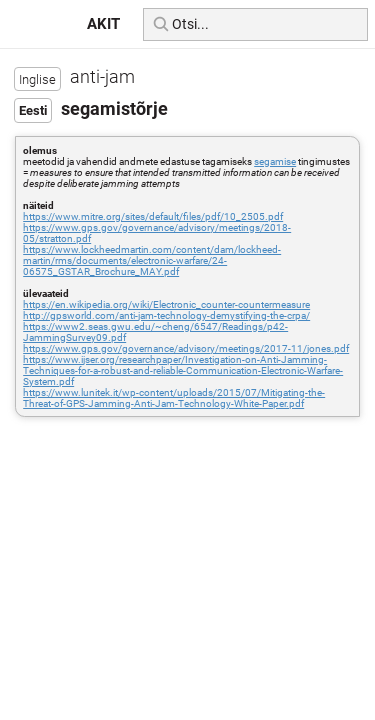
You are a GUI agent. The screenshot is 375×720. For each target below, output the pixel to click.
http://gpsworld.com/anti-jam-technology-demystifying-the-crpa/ (166, 315)
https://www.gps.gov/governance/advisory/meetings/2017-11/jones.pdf (186, 348)
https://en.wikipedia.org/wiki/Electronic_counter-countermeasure (166, 304)
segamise (275, 161)
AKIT (103, 24)
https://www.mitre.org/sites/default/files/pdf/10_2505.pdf (153, 216)
